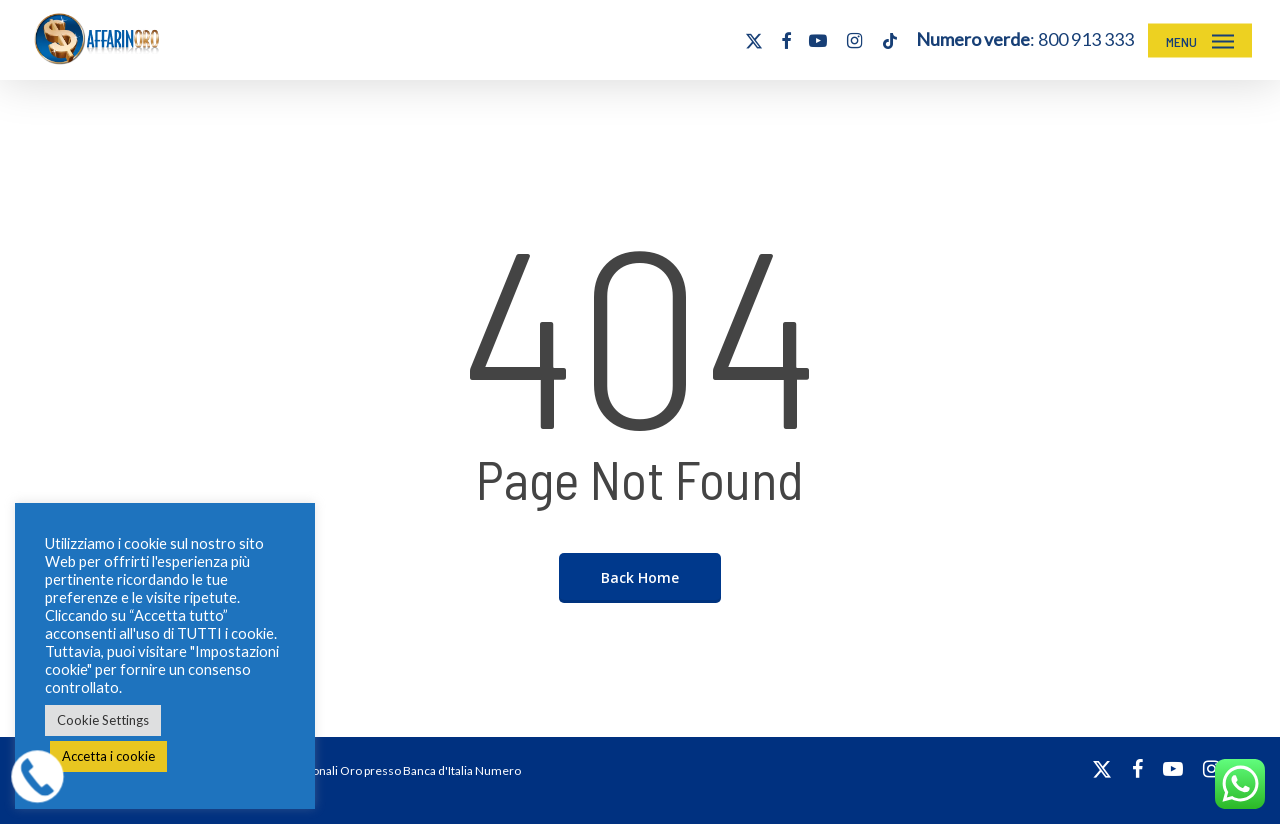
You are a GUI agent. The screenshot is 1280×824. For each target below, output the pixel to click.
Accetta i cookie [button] (108, 756)
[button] (1200, 40)
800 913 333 (1086, 39)
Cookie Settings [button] (103, 720)
